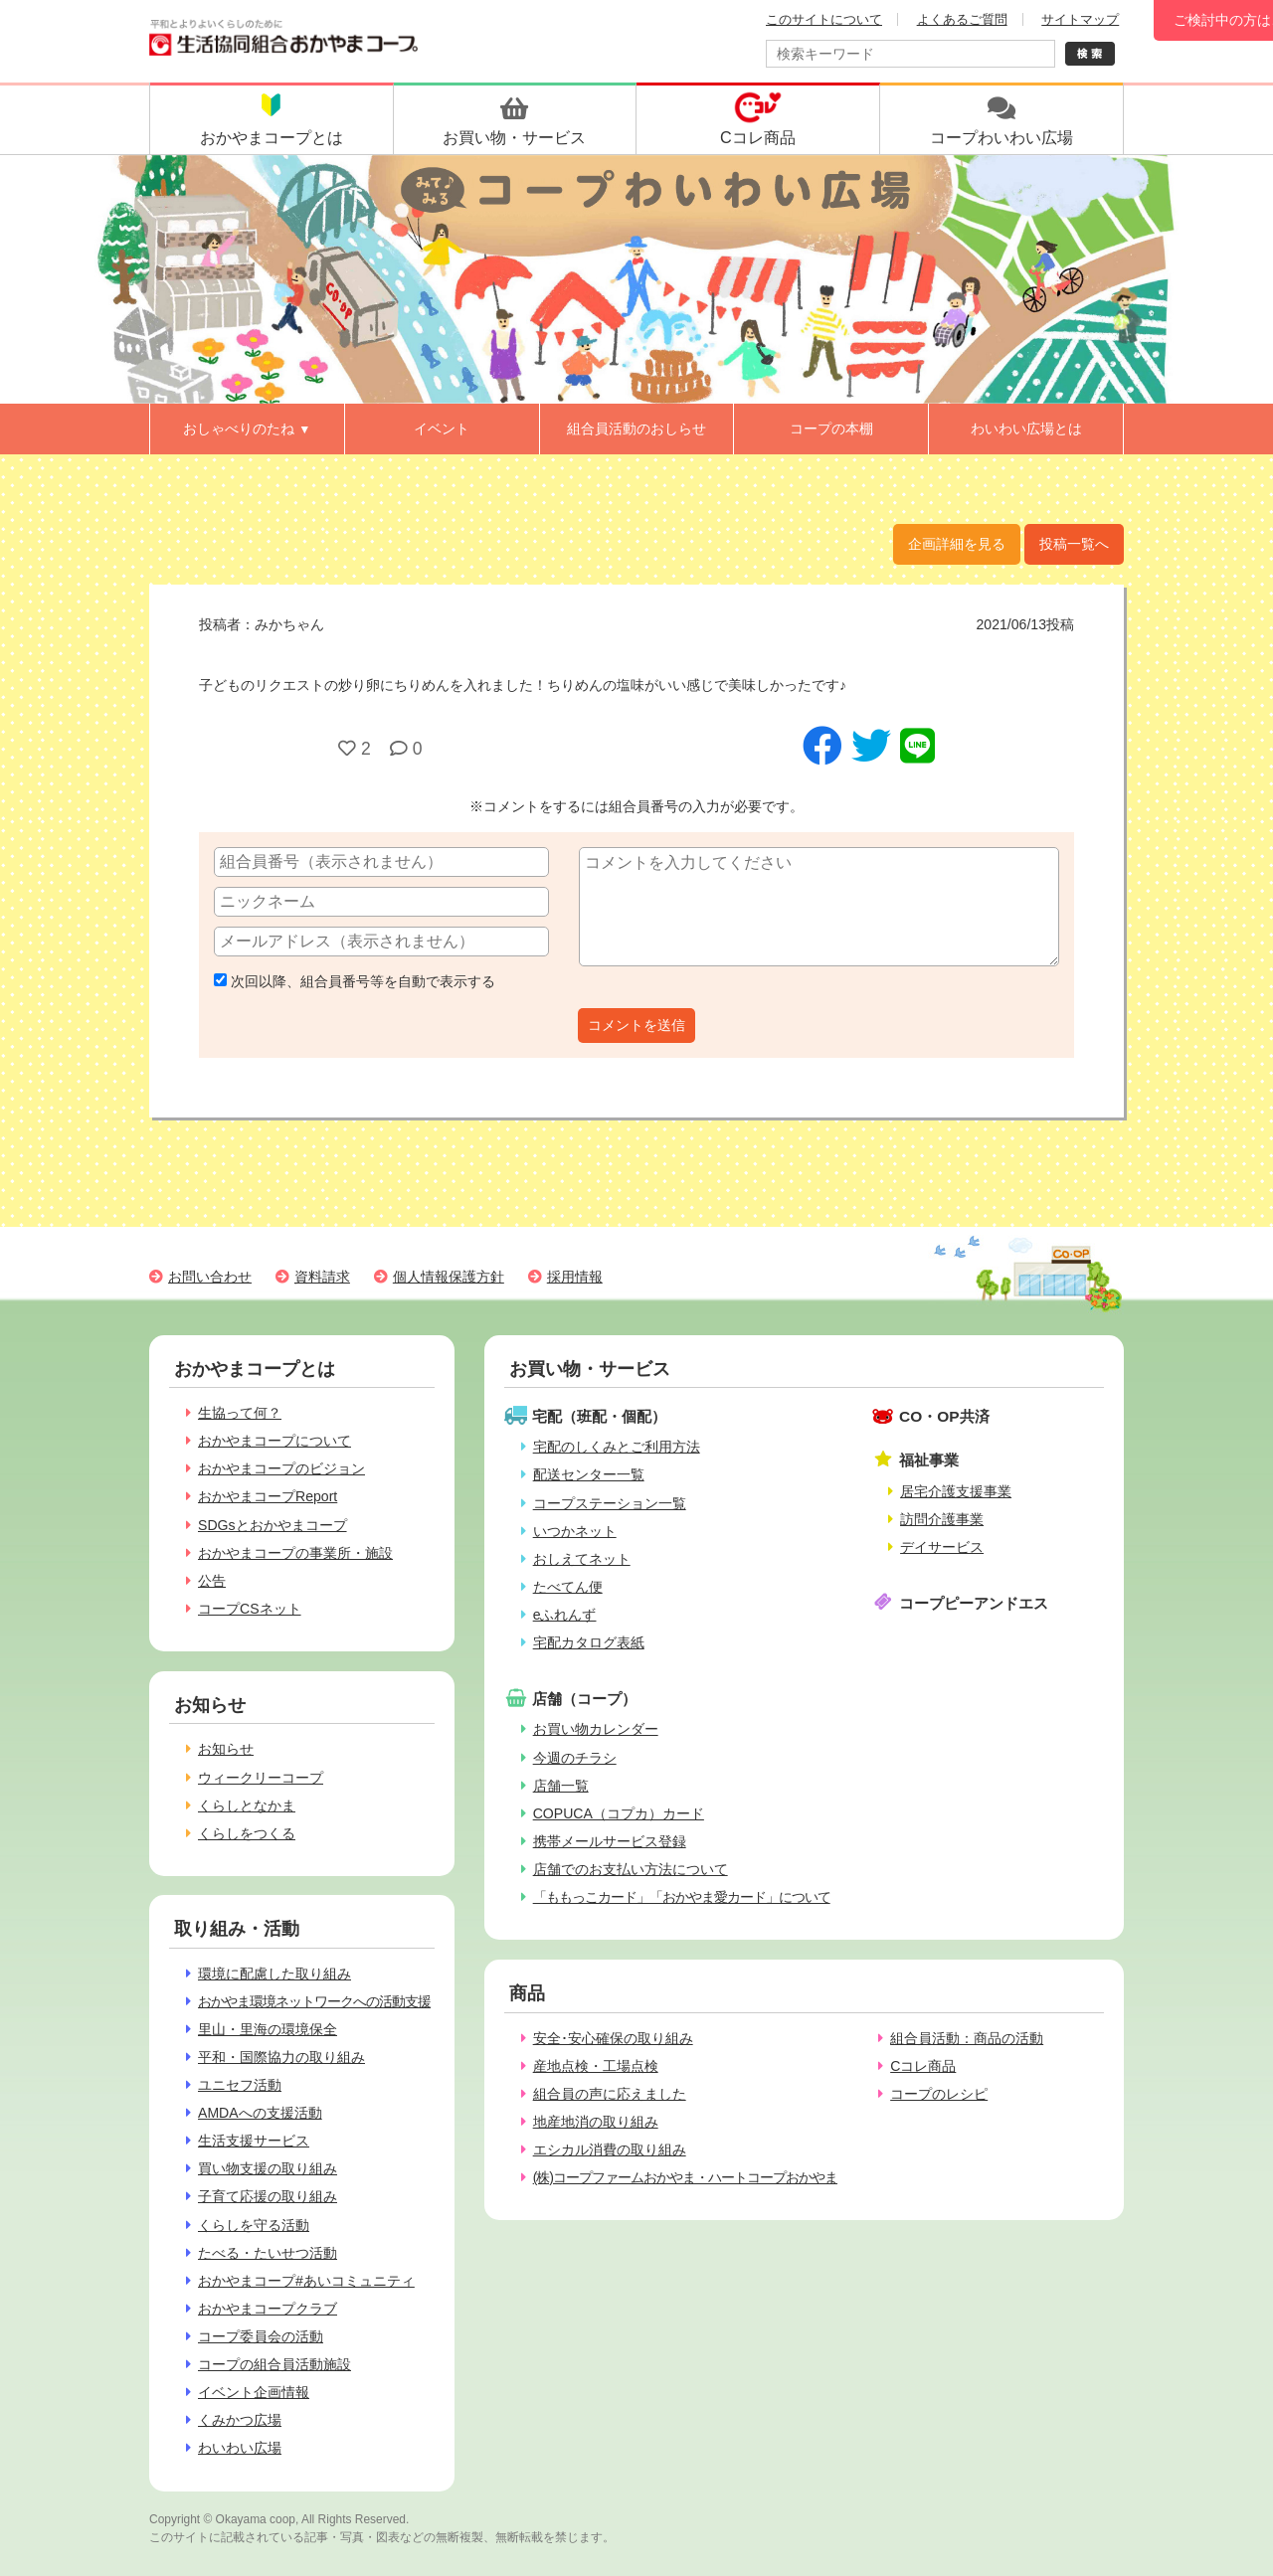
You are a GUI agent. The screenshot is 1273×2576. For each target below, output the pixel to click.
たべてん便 (568, 1587)
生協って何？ (239, 1413)
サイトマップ (1080, 19)
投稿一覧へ (1074, 544)
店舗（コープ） (584, 1698)
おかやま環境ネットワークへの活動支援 (314, 2001)
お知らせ (226, 1749)
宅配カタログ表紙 (588, 1642)
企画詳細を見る (956, 544)
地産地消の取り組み (595, 2122)
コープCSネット (249, 1609)
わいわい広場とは (1026, 428)
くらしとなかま (246, 1805)
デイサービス (942, 1547)
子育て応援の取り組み (267, 2196)
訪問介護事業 (942, 1519)
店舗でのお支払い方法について (630, 1869)
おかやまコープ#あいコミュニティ (306, 2281)
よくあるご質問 (962, 19)
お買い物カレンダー (595, 1729)
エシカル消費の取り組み (609, 2149)
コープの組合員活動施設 (274, 2364)
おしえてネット (582, 1559)
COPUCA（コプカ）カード (618, 1813)
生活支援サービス (253, 2140)
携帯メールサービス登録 (609, 1841)
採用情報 (575, 1277)
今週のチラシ (575, 1758)
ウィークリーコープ (260, 1778)
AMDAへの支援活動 (260, 2113)
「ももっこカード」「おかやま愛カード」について (681, 1897)
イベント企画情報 (253, 2392)
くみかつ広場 (239, 2420)
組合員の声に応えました (609, 2094)
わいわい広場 (239, 2448)
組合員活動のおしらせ (636, 428)
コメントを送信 (636, 1025)
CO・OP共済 (944, 1416)
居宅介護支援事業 (955, 1491)
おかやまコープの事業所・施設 (295, 1553)
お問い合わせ (210, 1277)
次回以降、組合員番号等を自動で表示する (354, 981)
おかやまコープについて (274, 1441)
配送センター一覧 (588, 1474)
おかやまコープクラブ (267, 2309)
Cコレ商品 (923, 2066)
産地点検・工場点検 (595, 2066)
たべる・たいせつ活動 (267, 2253)
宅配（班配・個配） (599, 1416)
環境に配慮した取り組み (274, 1973)
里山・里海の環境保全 (267, 2029)
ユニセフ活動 (239, 2085)
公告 (212, 1581)
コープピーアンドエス (973, 1603)
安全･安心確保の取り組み (613, 2038)
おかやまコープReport (267, 1496)
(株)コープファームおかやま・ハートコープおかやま (685, 2177)
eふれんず (565, 1615)
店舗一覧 (561, 1786)
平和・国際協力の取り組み (281, 2057)
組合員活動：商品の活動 (966, 2038)
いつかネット (575, 1531)
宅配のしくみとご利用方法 (616, 1447)
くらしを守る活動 (253, 2225)
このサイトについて (824, 19)
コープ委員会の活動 (260, 2336)
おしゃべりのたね (246, 428)
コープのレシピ (939, 2094)
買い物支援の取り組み (267, 2168)
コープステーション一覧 (609, 1503)
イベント (441, 428)
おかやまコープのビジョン (281, 1468)
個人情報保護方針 (448, 1277)
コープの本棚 (831, 428)
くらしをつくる (246, 1833)
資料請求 (322, 1277)
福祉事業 (929, 1460)
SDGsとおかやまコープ (272, 1525)
